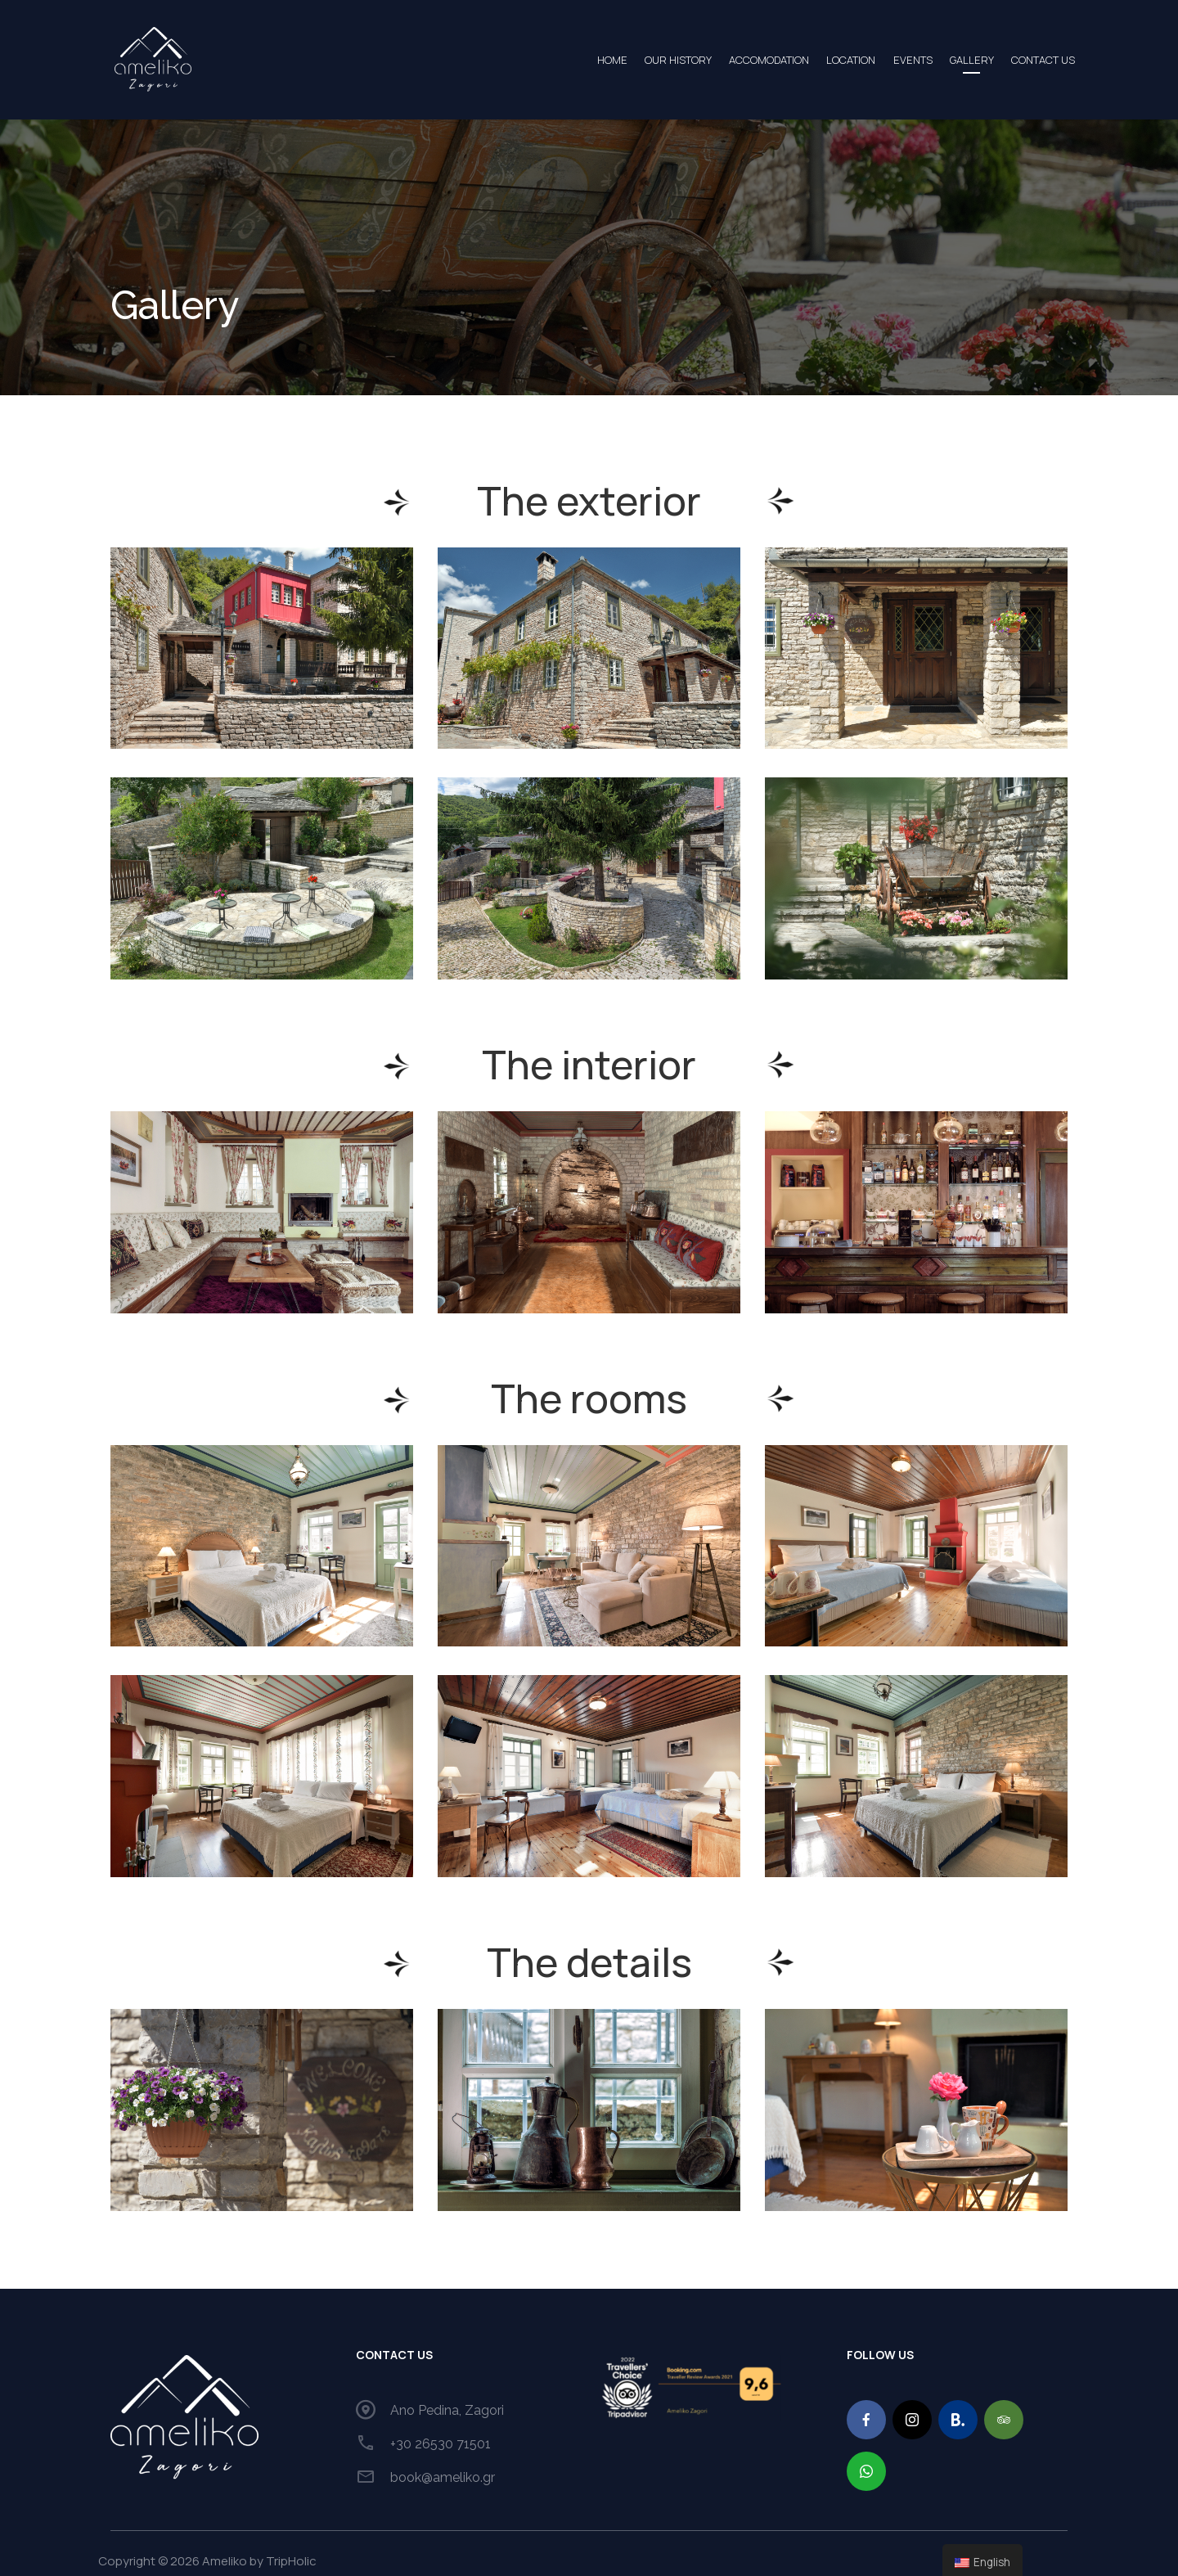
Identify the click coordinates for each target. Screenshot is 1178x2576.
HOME (508, 52)
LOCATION (793, 52)
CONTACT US (1031, 52)
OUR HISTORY (589, 52)
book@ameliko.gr (442, 2462)
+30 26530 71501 (440, 2428)
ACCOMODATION (696, 52)
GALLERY (945, 52)
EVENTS (870, 52)
